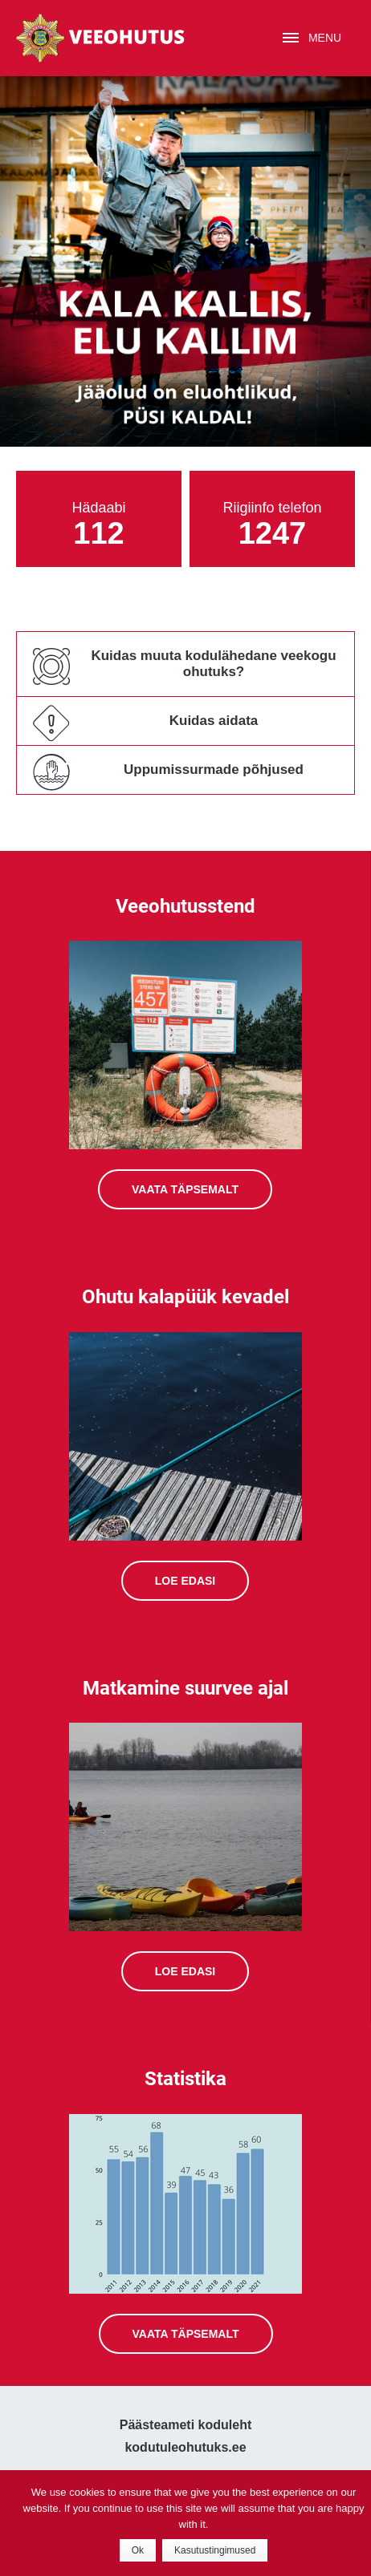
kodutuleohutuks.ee (185, 2447)
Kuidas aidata (214, 720)
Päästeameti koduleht (186, 2425)
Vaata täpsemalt (185, 1189)
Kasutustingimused (214, 2550)
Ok (138, 2550)
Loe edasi (185, 1580)
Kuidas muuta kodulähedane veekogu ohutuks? (213, 663)
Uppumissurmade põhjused (214, 769)
